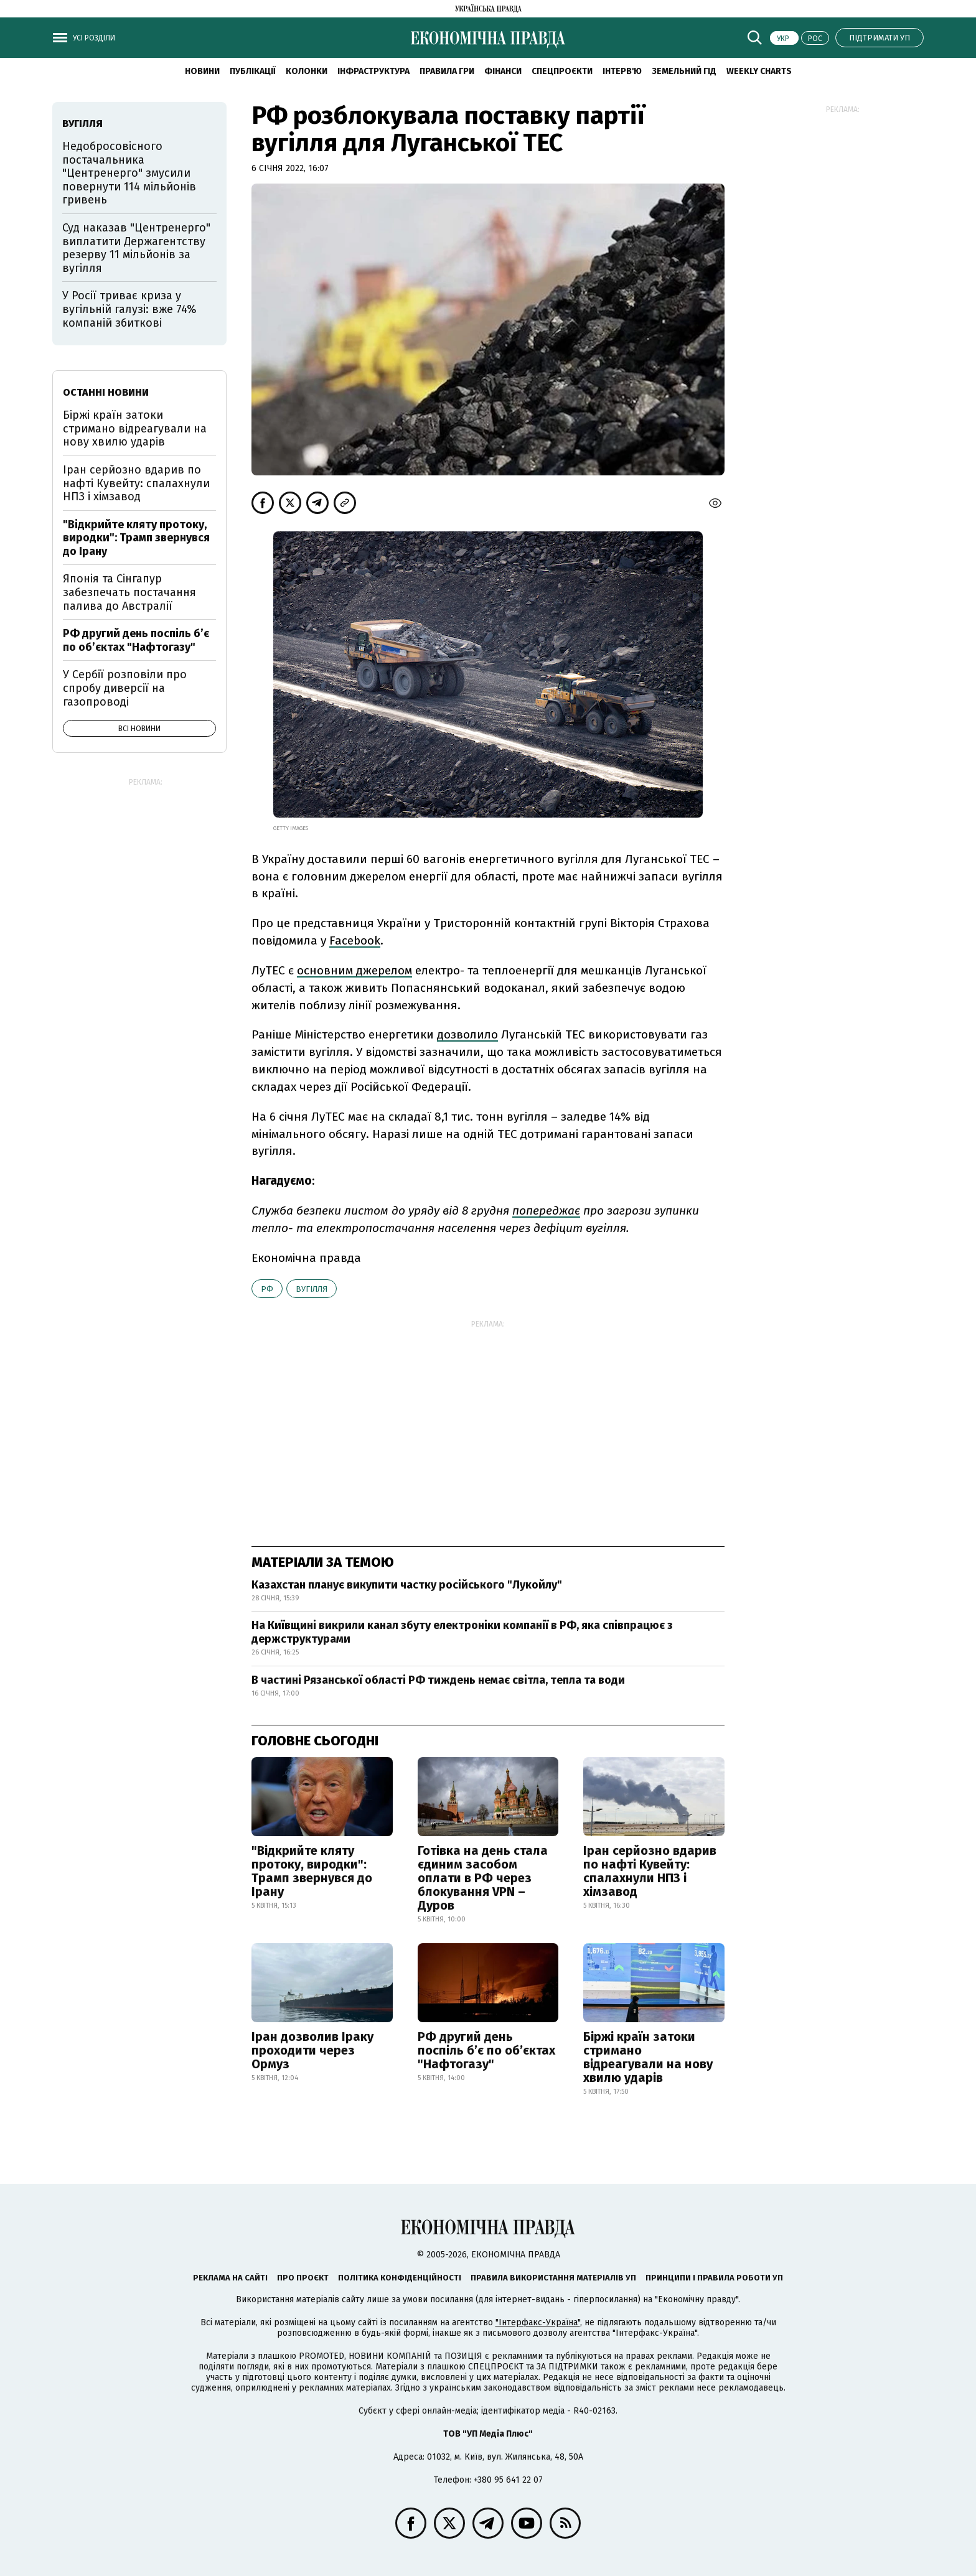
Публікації (253, 71)
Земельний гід (684, 71)
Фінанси (503, 71)
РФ (267, 1289)
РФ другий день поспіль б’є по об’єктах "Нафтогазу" (486, 2050)
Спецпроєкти (562, 71)
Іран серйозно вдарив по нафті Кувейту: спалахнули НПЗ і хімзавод (649, 1871)
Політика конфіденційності (399, 2277)
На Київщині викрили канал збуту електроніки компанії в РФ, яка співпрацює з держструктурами (462, 1632)
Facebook (354, 940)
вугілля (311, 1289)
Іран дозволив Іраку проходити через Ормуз (312, 2050)
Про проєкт (303, 2277)
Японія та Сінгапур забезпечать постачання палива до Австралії (129, 592)
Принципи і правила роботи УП (714, 2277)
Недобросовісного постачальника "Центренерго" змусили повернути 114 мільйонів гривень (129, 173)
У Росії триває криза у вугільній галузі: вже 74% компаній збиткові (129, 309)
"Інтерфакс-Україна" (537, 2322)
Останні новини (106, 392)
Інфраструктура (373, 71)
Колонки (306, 71)
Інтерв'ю (622, 71)
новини (202, 71)
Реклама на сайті (230, 2277)
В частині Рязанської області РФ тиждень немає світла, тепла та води (438, 1680)
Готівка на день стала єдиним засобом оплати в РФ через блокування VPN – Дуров (483, 1878)
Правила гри (447, 71)
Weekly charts (759, 71)
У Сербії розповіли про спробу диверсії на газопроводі (125, 688)
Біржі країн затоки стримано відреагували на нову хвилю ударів (648, 2057)
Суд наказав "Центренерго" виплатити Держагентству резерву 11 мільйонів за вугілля (136, 248)
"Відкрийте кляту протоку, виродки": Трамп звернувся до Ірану (311, 1871)
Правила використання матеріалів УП (553, 2277)
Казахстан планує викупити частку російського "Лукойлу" (406, 1585)
